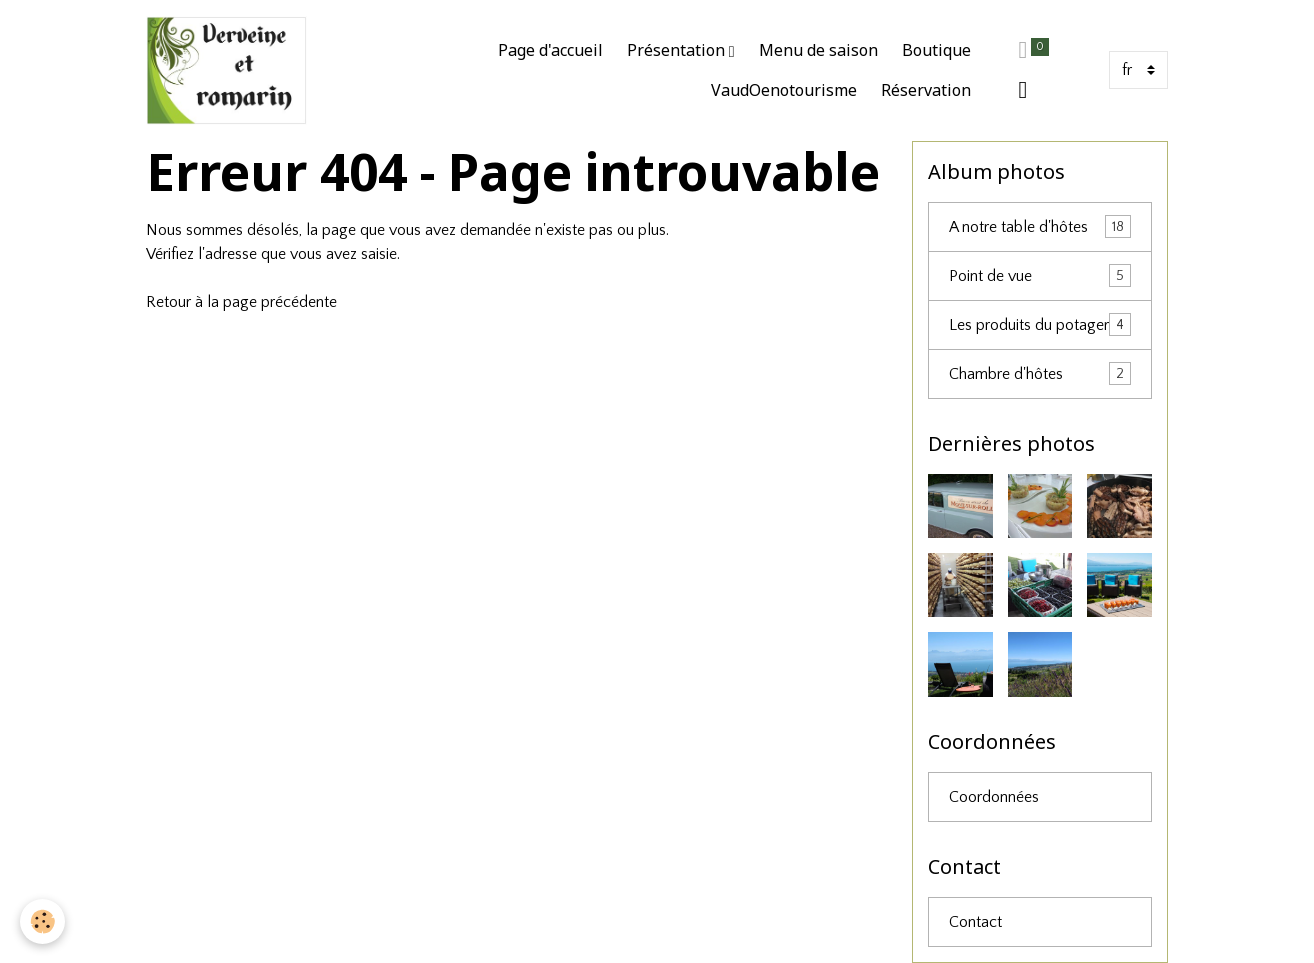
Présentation (678, 50)
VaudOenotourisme (784, 90)
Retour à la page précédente (241, 302)
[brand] (226, 70)
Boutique (936, 50)
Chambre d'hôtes (1039, 373)
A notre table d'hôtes (1039, 226)
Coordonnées (994, 797)
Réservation (926, 90)
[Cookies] (42, 921)
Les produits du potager (1039, 324)
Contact (975, 922)
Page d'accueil (550, 50)
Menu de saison (818, 50)
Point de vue (1039, 275)
